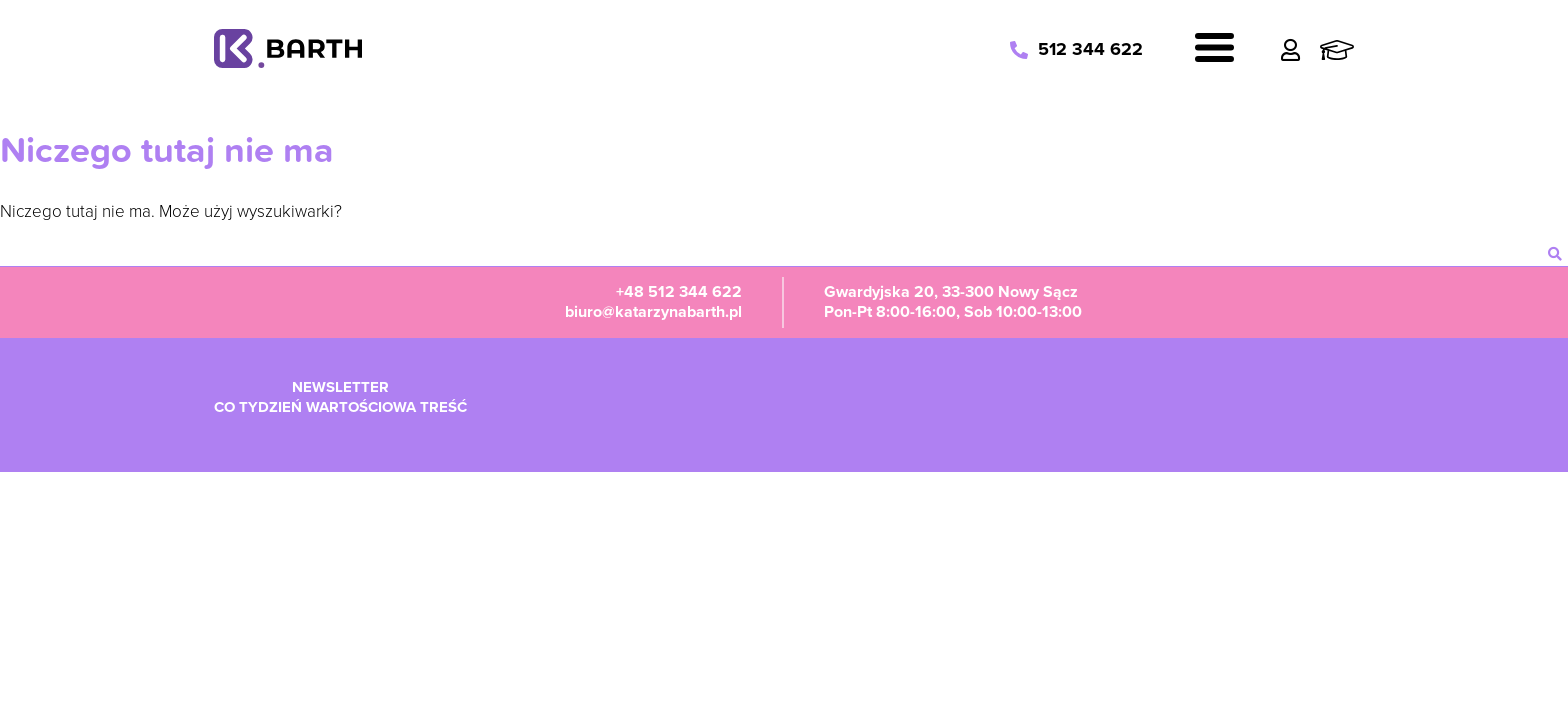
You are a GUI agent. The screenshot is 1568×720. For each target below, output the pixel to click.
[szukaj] (1555, 254)
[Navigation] (1214, 50)
